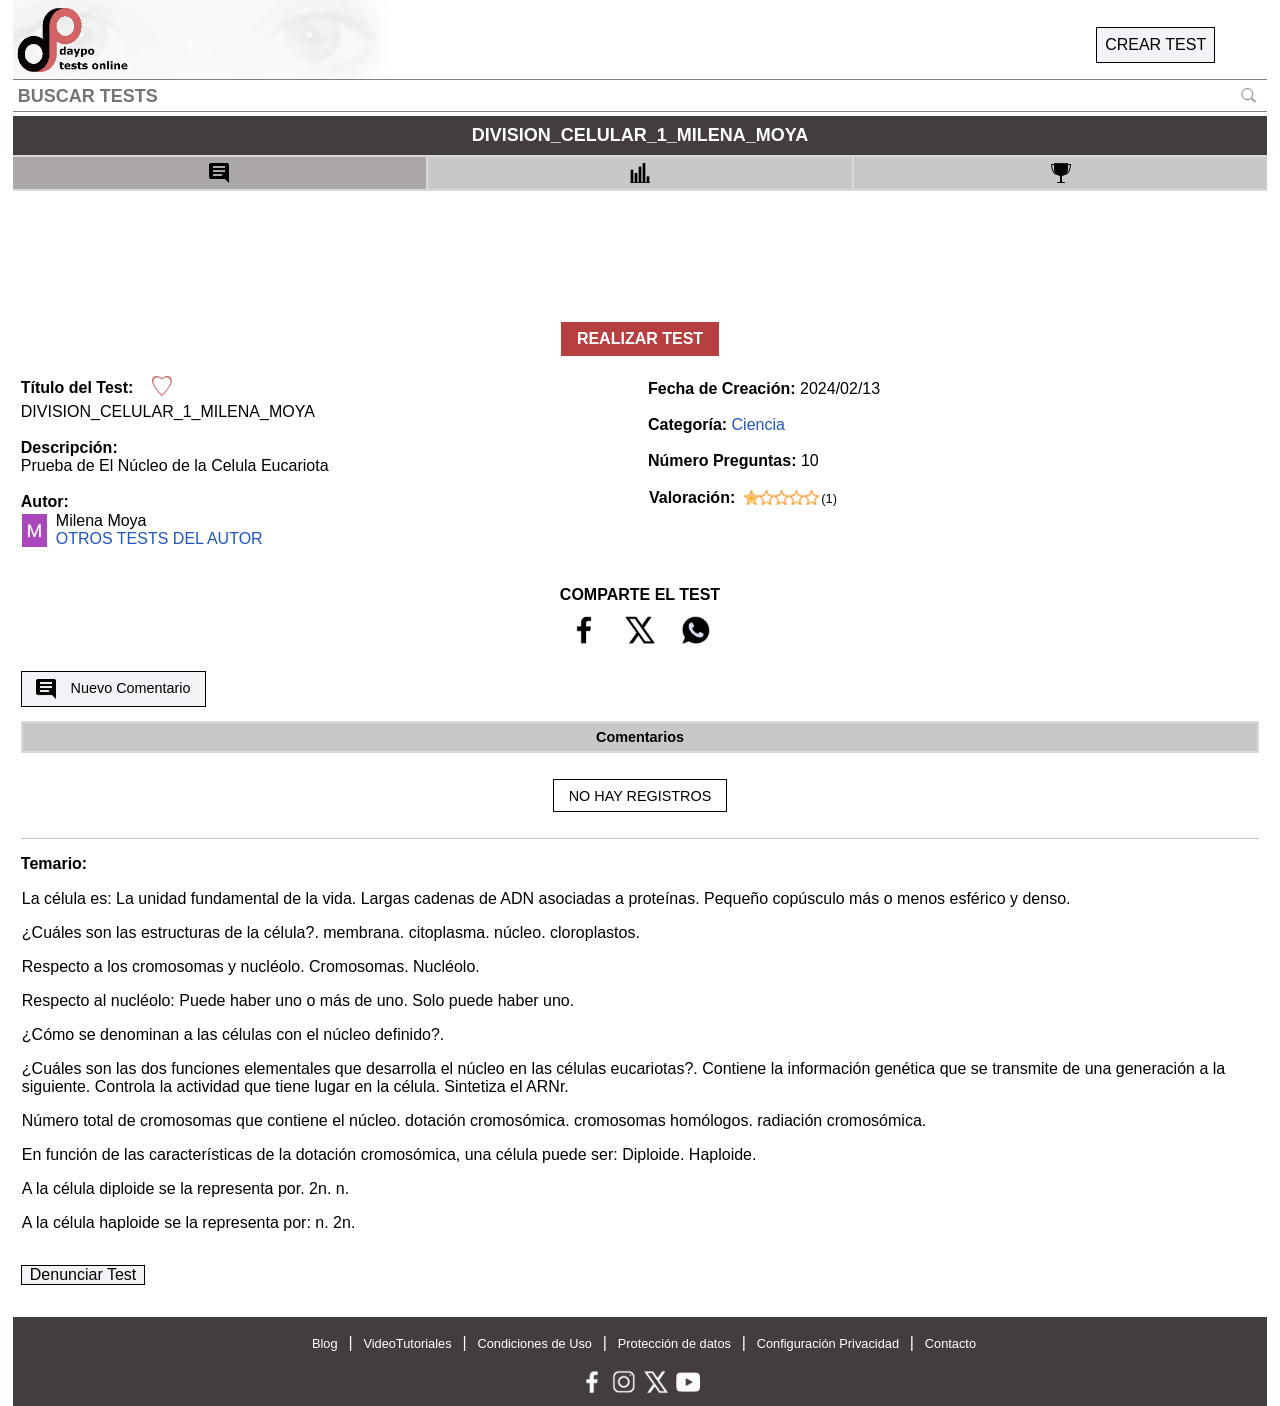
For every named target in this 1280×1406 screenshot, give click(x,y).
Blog (325, 1343)
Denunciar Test (83, 1274)
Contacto (950, 1343)
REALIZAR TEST (640, 338)
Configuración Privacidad (828, 1343)
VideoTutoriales (407, 1343)
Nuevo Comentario (113, 689)
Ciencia (758, 424)
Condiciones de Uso (534, 1343)
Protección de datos (674, 1343)
